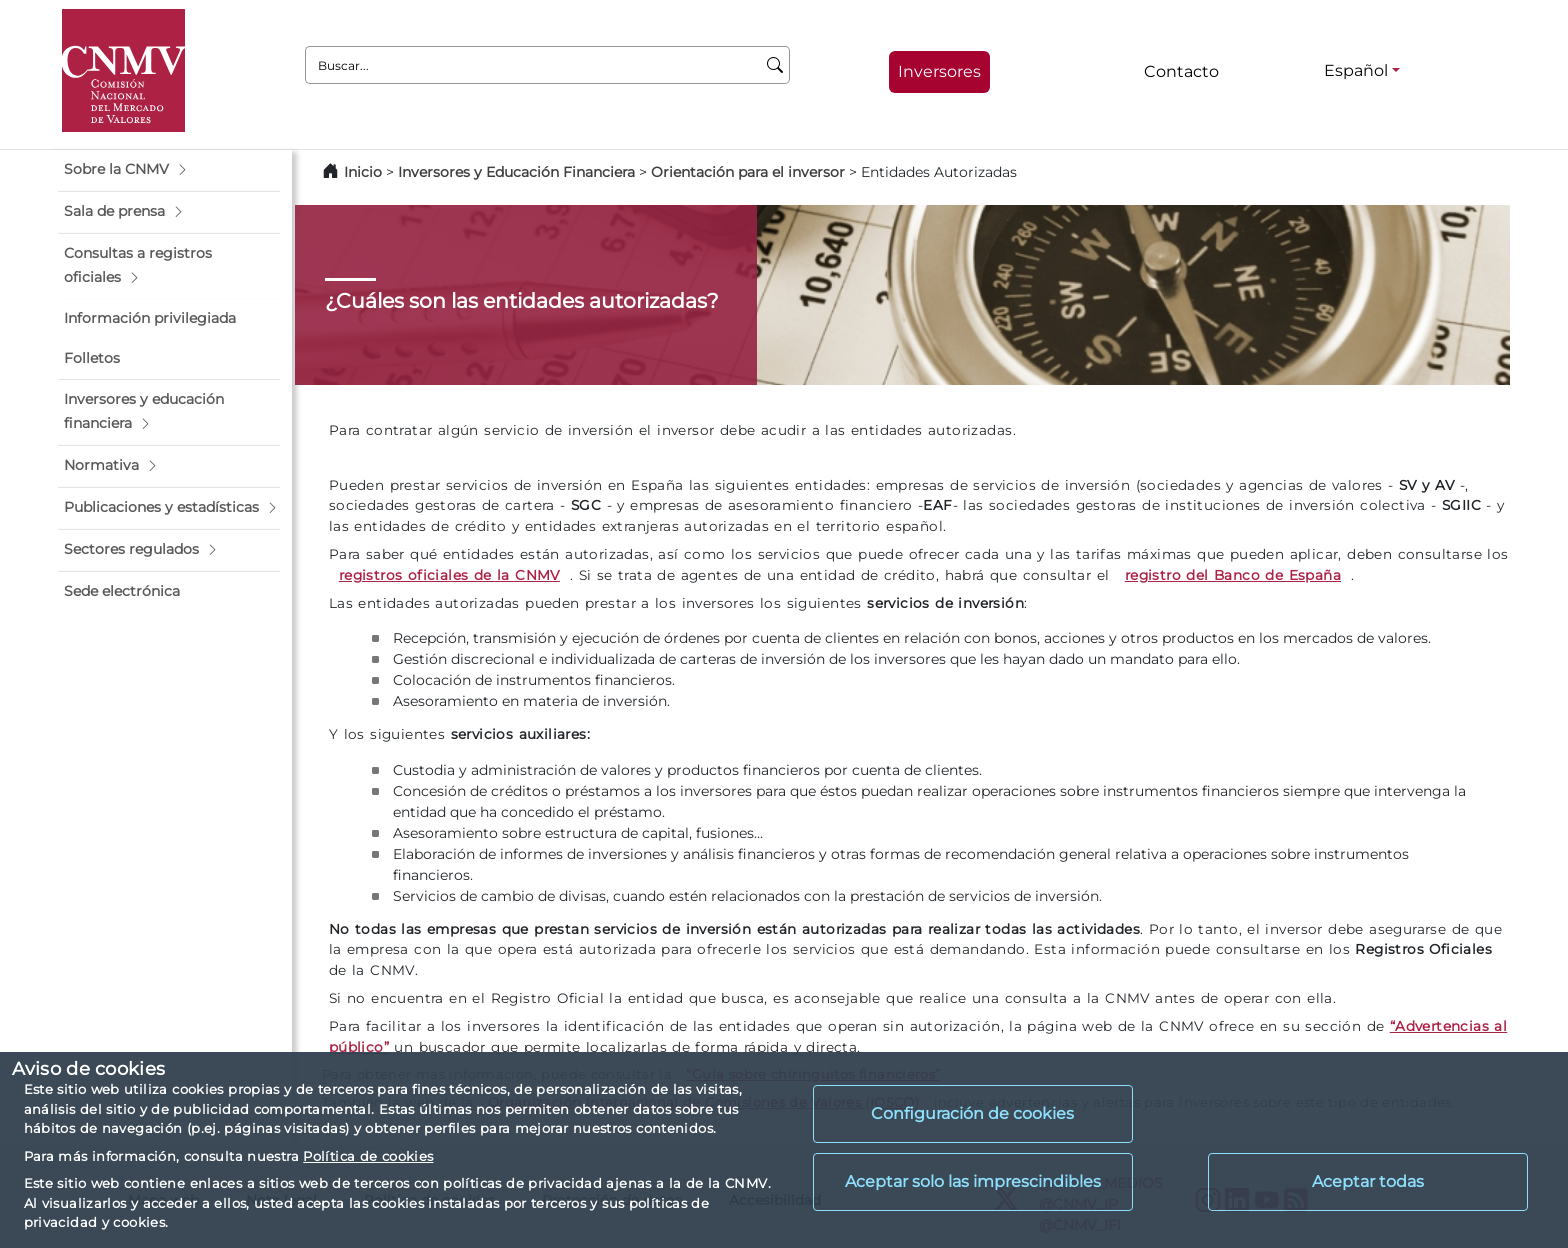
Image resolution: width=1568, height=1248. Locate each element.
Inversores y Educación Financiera (516, 172)
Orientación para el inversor (748, 172)
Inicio (363, 172)
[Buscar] (775, 65)
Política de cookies (368, 1156)
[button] (169, 170)
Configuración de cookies (972, 1113)
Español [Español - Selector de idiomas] (1356, 70)
